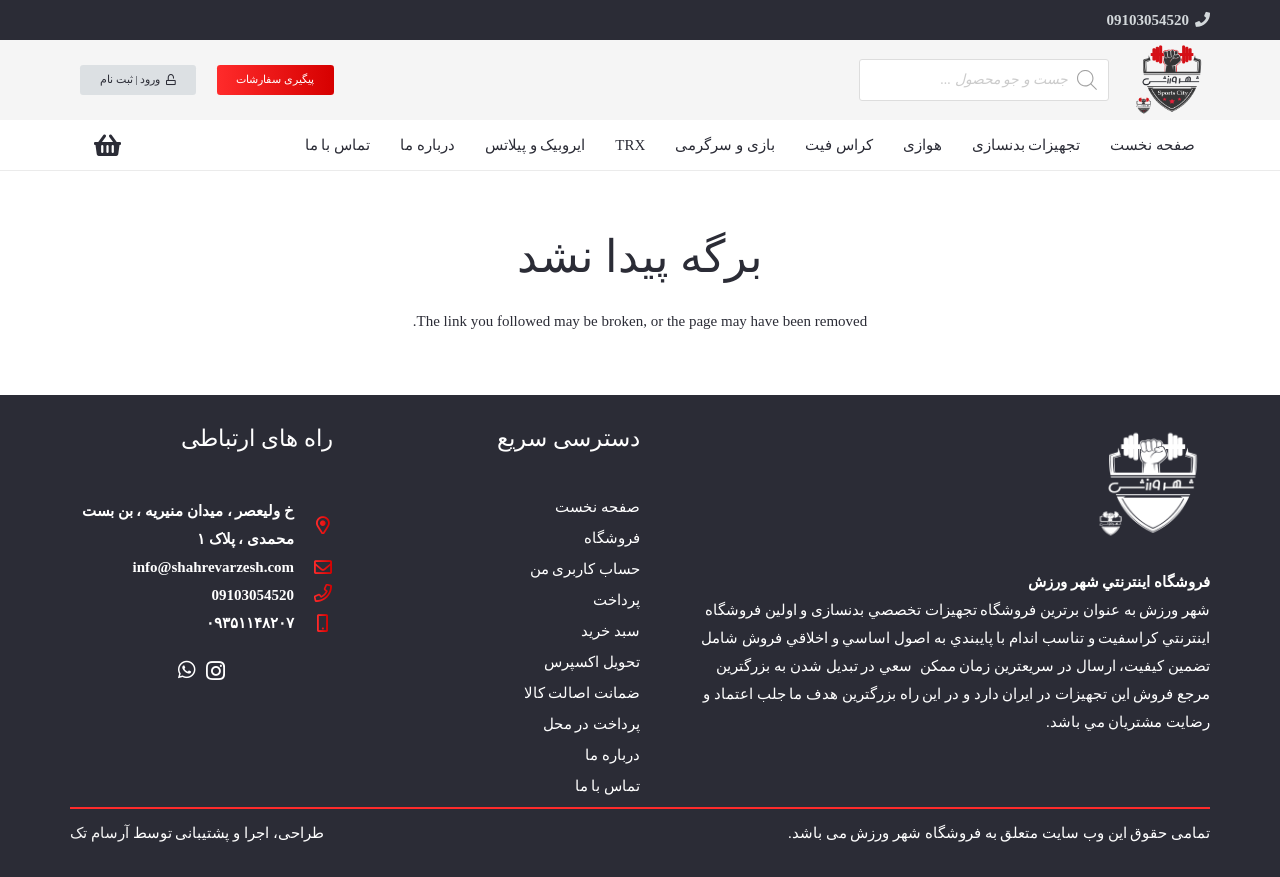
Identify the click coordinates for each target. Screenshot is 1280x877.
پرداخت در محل (592, 724)
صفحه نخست (597, 507)
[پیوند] (1170, 80)
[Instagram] (215, 671)
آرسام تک (99, 833)
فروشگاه (612, 538)
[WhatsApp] (187, 670)
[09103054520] (313, 595)
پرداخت (616, 600)
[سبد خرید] (107, 145)
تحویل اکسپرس (592, 662)
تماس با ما (608, 786)
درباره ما (612, 755)
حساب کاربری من (585, 569)
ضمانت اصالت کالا (582, 693)
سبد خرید (610, 631)
